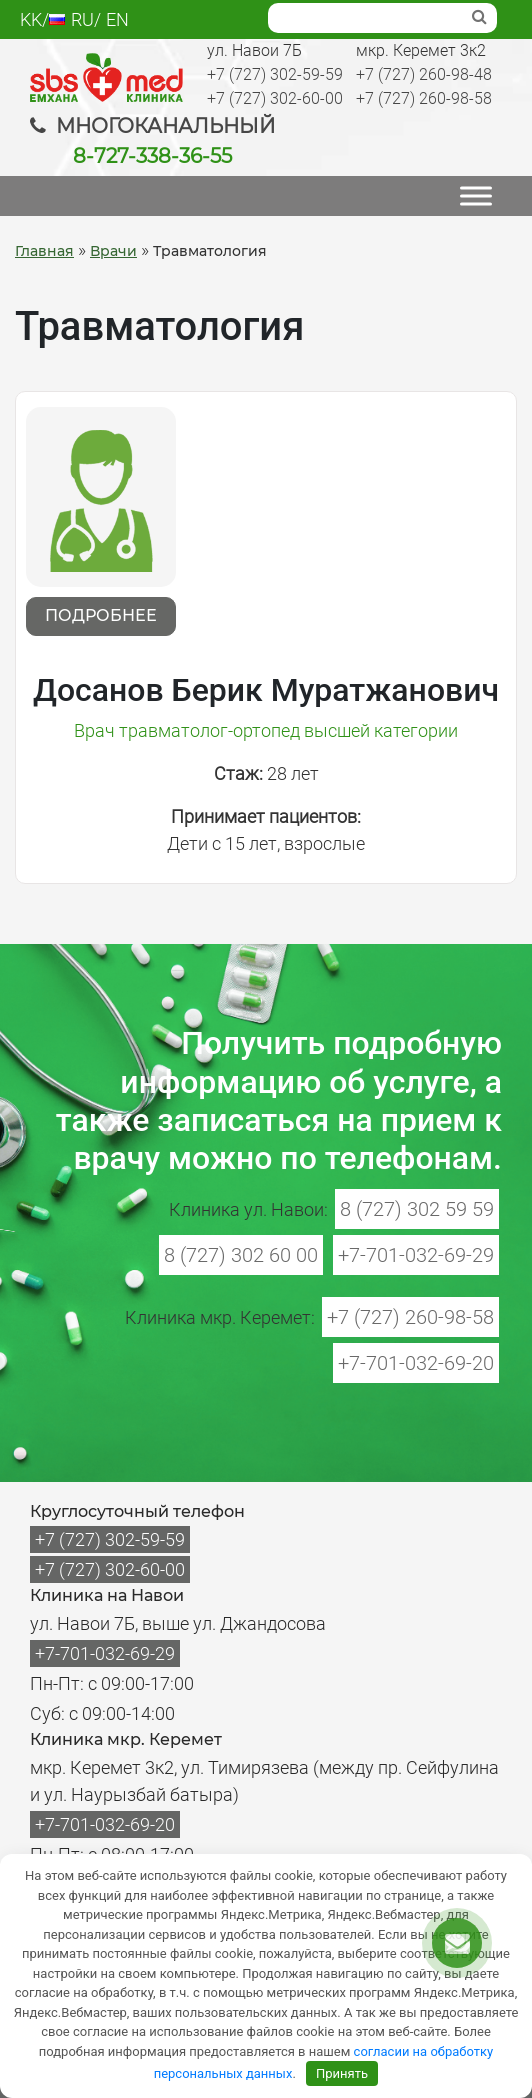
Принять (342, 2073)
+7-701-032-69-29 (416, 1255)
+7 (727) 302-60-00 (275, 98)
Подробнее (101, 615)
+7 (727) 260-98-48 (424, 74)
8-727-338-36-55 (152, 156)
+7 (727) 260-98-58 (424, 98)
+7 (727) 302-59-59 (275, 74)
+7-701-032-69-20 (416, 1363)
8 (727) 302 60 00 (241, 1255)
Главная (44, 251)
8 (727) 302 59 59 (417, 1209)
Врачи (113, 251)
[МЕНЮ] (476, 195)
